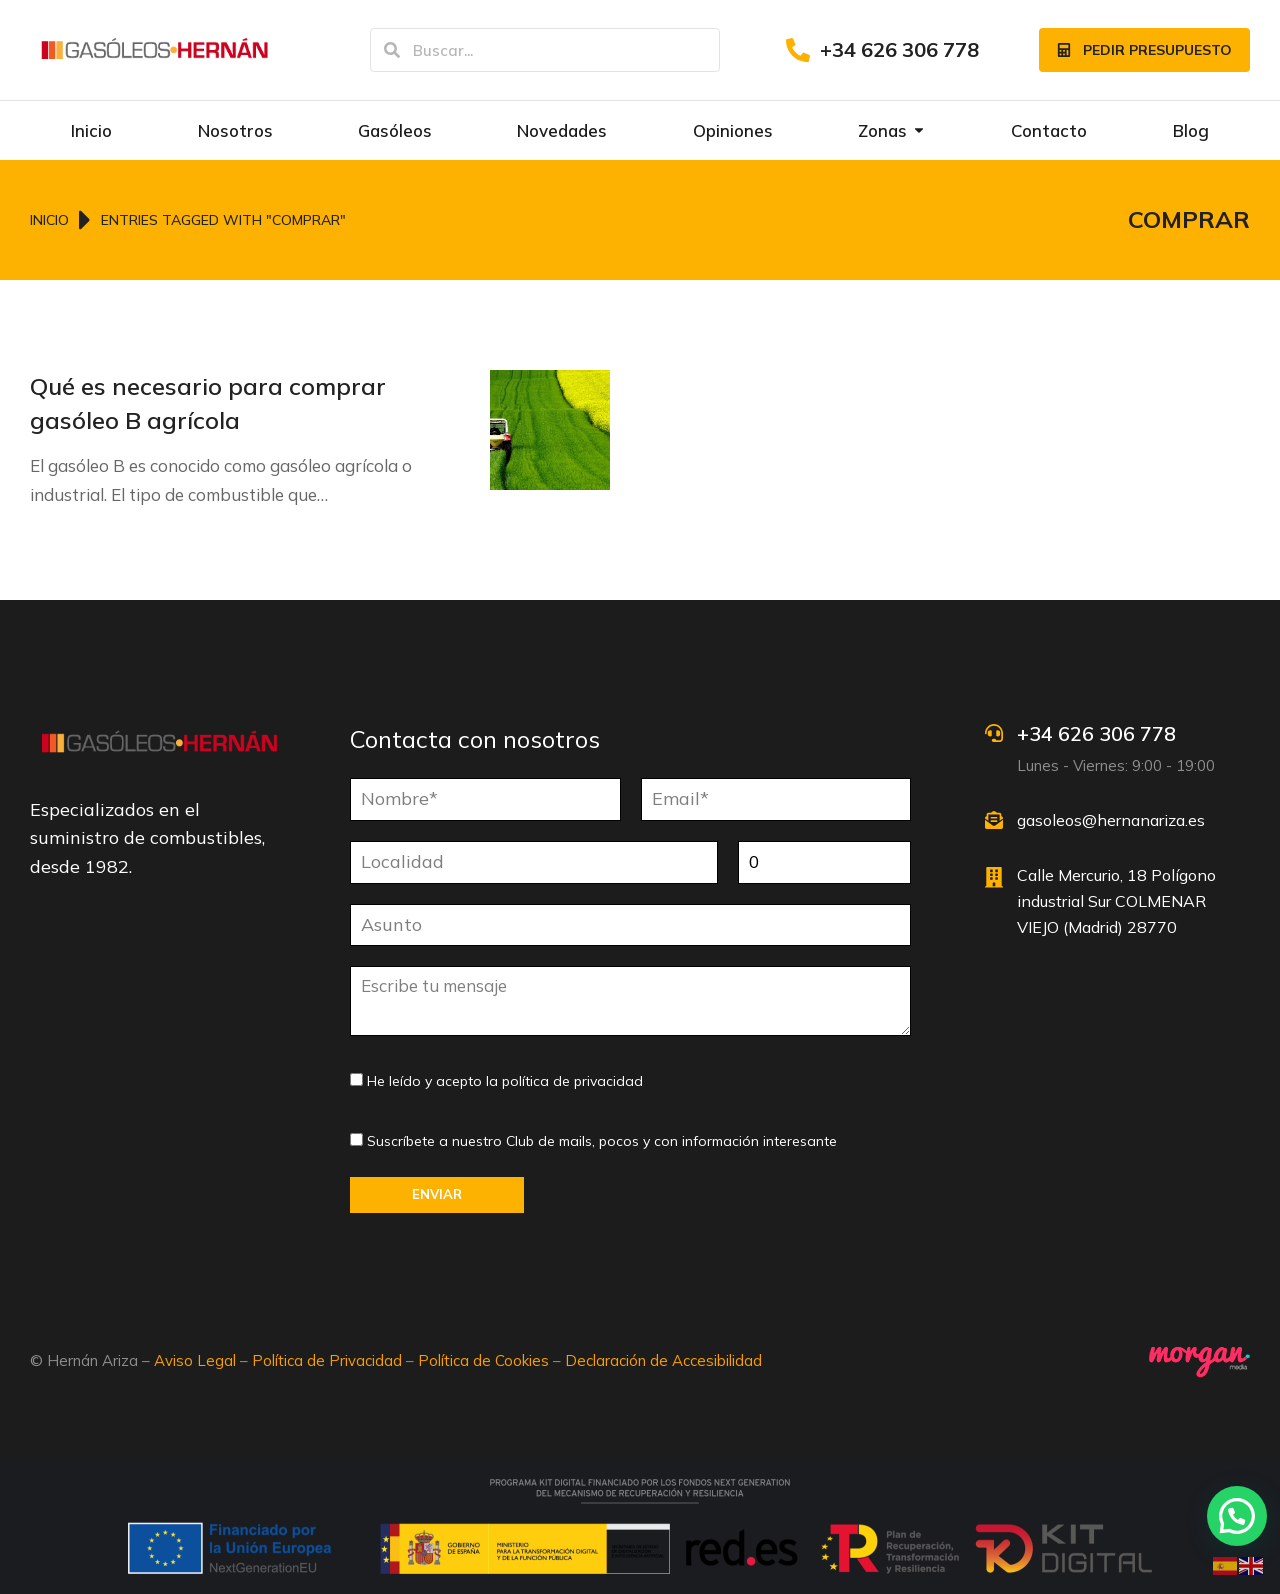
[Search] (392, 50)
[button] (1237, 1516)
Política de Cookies (483, 1360)
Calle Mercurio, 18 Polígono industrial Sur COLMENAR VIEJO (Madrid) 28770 (1116, 900)
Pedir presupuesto (1144, 50)
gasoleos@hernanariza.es (1111, 820)
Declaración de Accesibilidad (663, 1360)
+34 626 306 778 (899, 49)
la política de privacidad (564, 1081)
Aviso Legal (195, 1360)
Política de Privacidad (327, 1360)
